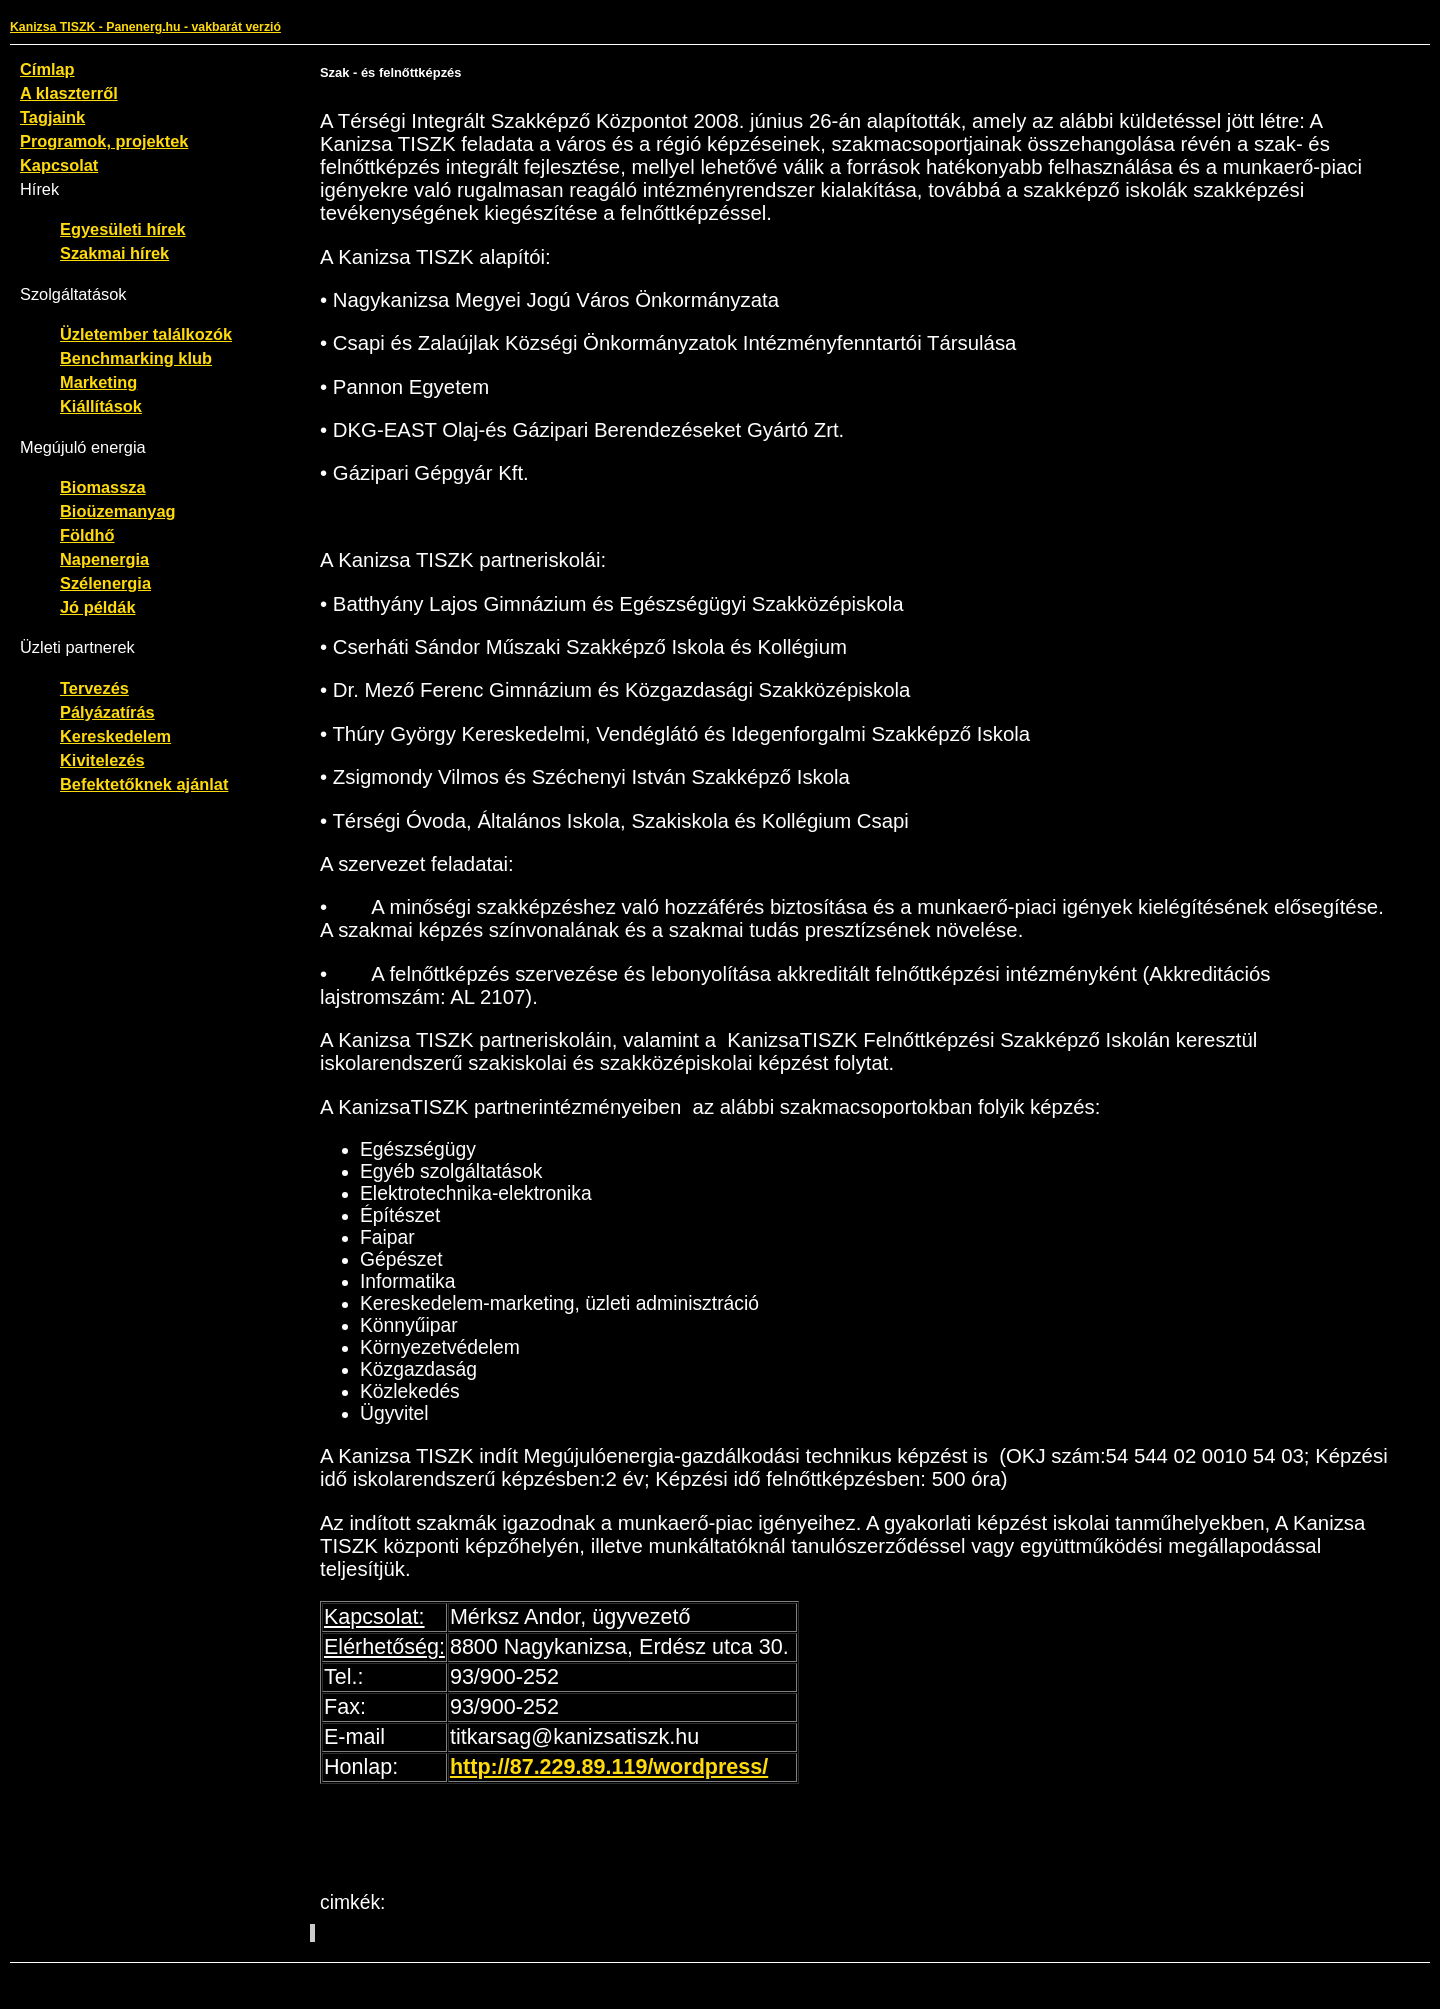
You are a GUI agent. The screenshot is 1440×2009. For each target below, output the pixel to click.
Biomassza (103, 487)
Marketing (98, 382)
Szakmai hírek (114, 253)
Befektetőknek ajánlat (144, 784)
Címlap (47, 69)
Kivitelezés (102, 760)
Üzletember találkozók (146, 334)
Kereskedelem (115, 736)
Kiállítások (101, 406)
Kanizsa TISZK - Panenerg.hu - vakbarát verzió (145, 27)
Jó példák (98, 607)
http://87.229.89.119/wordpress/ (609, 1767)
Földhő (87, 535)
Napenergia (104, 559)
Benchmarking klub (136, 358)
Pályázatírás (107, 712)
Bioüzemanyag (118, 511)
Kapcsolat (59, 165)
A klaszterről (69, 93)
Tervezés (94, 688)
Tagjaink (52, 117)
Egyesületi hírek (123, 229)
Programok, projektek (104, 141)
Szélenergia (105, 583)
